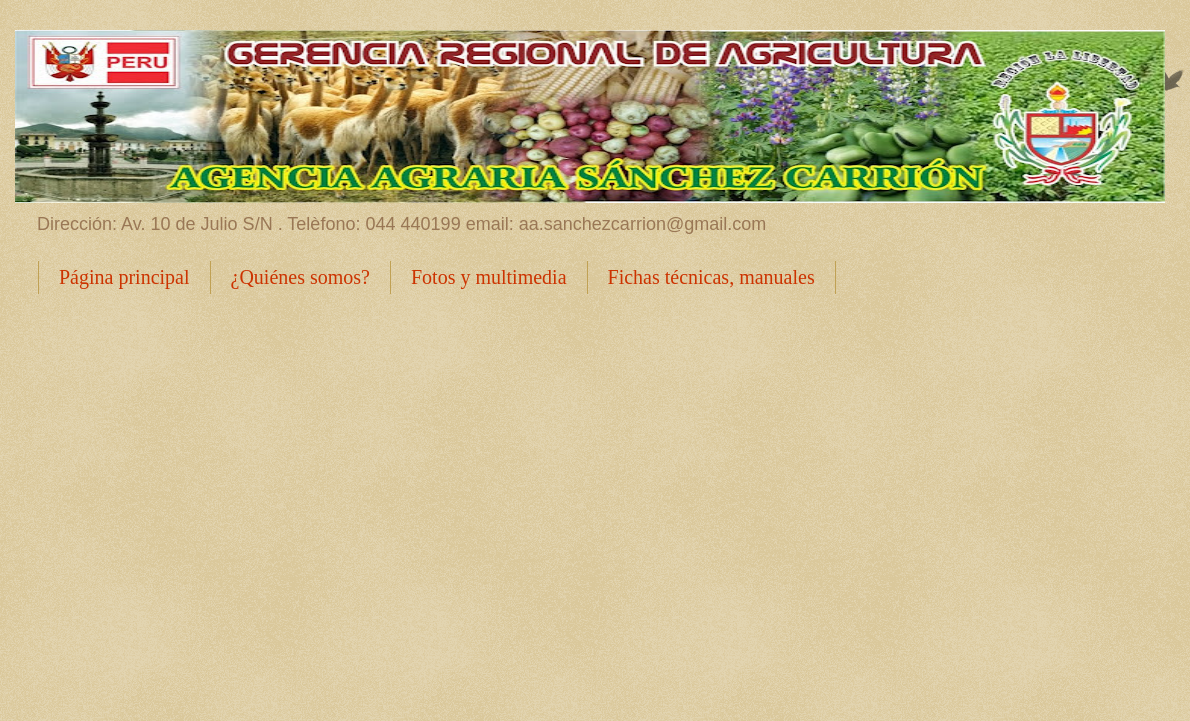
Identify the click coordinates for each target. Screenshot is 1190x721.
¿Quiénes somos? (300, 277)
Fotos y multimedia (489, 277)
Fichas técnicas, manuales (711, 277)
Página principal (124, 277)
